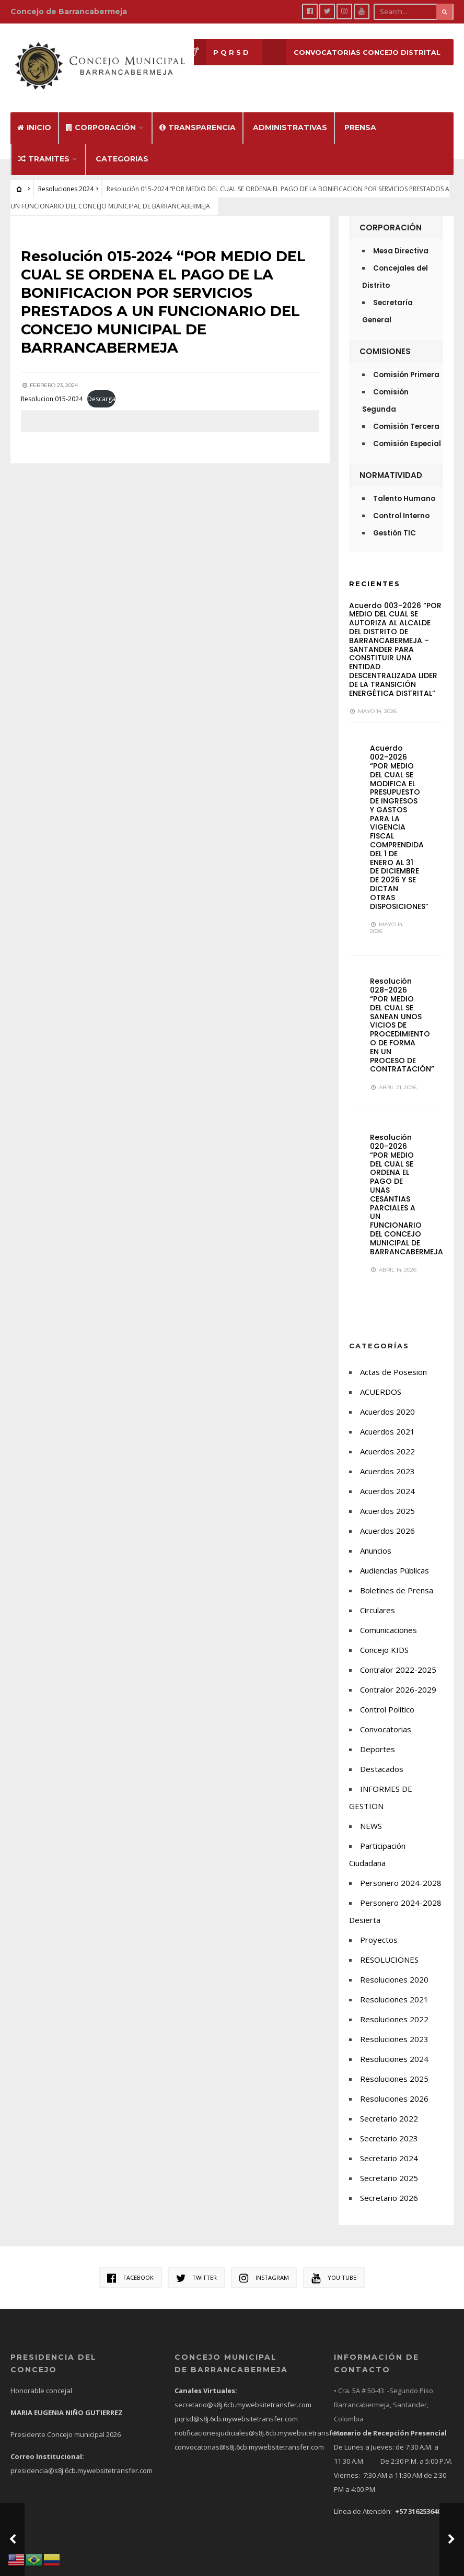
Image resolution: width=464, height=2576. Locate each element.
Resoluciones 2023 (394, 2035)
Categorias (122, 154)
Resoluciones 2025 (394, 2075)
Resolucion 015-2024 (52, 391)
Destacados (381, 1765)
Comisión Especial (407, 440)
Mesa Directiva (400, 247)
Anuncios (375, 1547)
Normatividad (390, 470)
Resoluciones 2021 (394, 1995)
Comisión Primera (406, 371)
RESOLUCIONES (389, 1956)
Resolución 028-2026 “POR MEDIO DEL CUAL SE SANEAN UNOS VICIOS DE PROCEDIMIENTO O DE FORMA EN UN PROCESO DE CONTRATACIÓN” (402, 1021)
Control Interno (401, 512)
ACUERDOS (380, 1388)
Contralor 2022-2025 (398, 1666)
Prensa (360, 123)
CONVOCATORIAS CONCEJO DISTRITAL (350, 52)
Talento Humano (404, 494)
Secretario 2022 (389, 2114)
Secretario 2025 (389, 2174)
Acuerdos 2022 (387, 1447)
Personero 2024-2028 (401, 1879)
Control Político (387, 1705)
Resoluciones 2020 (394, 1976)
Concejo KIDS (384, 1646)
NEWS (371, 1822)
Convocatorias (385, 1725)
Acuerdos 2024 (387, 1487)
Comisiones (385, 347)
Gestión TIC (394, 529)
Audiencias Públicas (394, 1566)
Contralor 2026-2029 (398, 1686)
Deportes (377, 1745)
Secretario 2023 (389, 2134)
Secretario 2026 (389, 2194)
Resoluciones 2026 (394, 2095)
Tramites (43, 154)
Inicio (34, 123)
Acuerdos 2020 (387, 1408)
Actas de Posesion (393, 1368)
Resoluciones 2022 (394, 2015)
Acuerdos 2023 (387, 1467)
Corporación (101, 123)
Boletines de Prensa (396, 1586)
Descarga (101, 391)
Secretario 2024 (389, 2154)
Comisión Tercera (406, 422)
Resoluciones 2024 (66, 184)
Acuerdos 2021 (387, 1428)
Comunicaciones (388, 1626)
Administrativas (290, 123)
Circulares (377, 1606)
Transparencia (197, 123)
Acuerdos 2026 (387, 1527)
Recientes (374, 579)
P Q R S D (214, 52)
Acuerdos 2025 (387, 1507)
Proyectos (379, 1936)
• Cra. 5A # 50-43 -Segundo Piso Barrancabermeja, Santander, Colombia (386, 2401)
